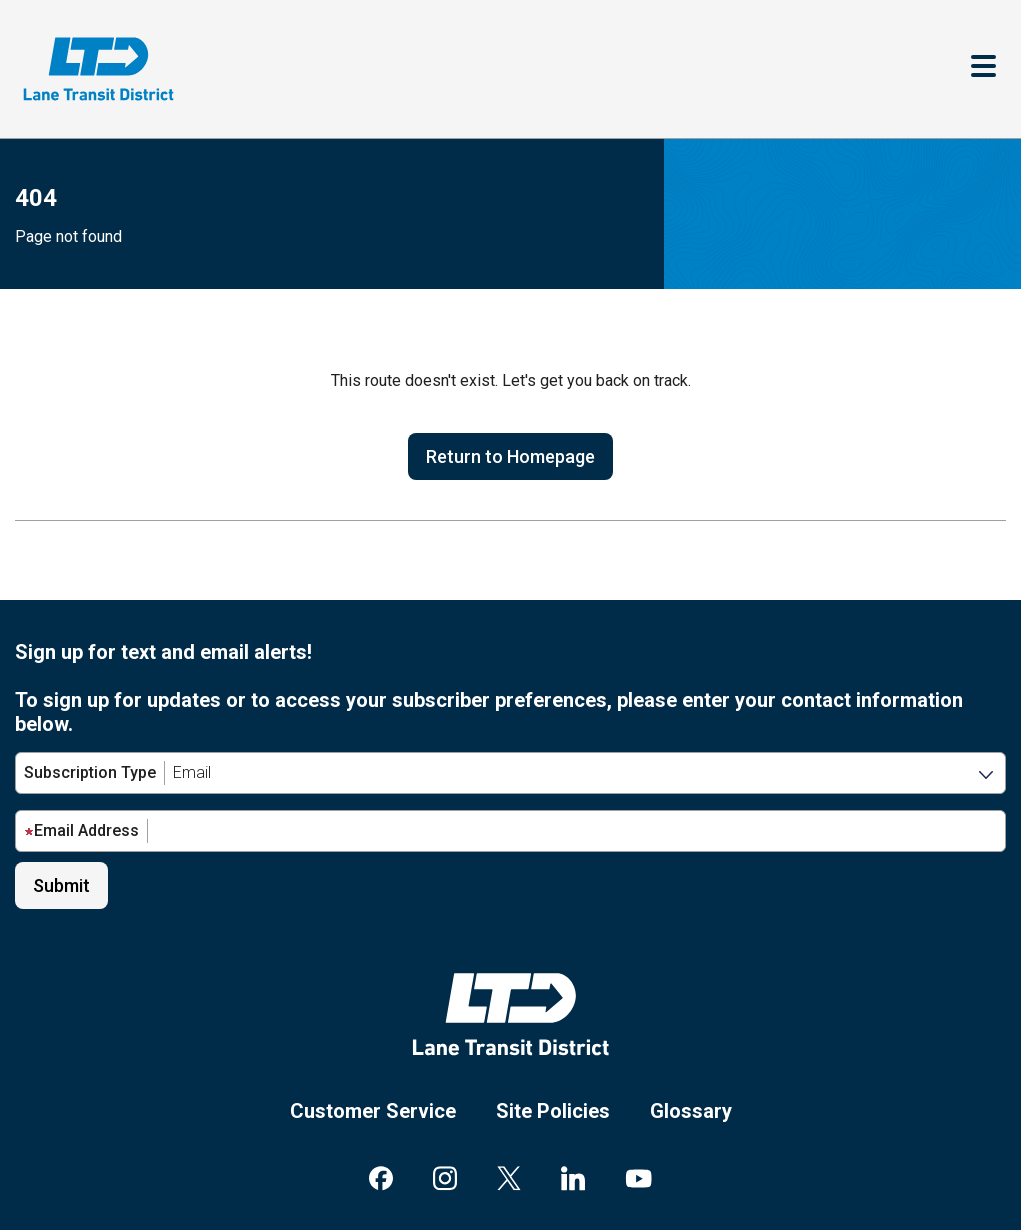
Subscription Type (90, 772)
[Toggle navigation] (983, 68)
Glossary (691, 1111)
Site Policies (553, 1111)
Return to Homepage (510, 456)
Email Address (81, 830)
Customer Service (373, 1111)
